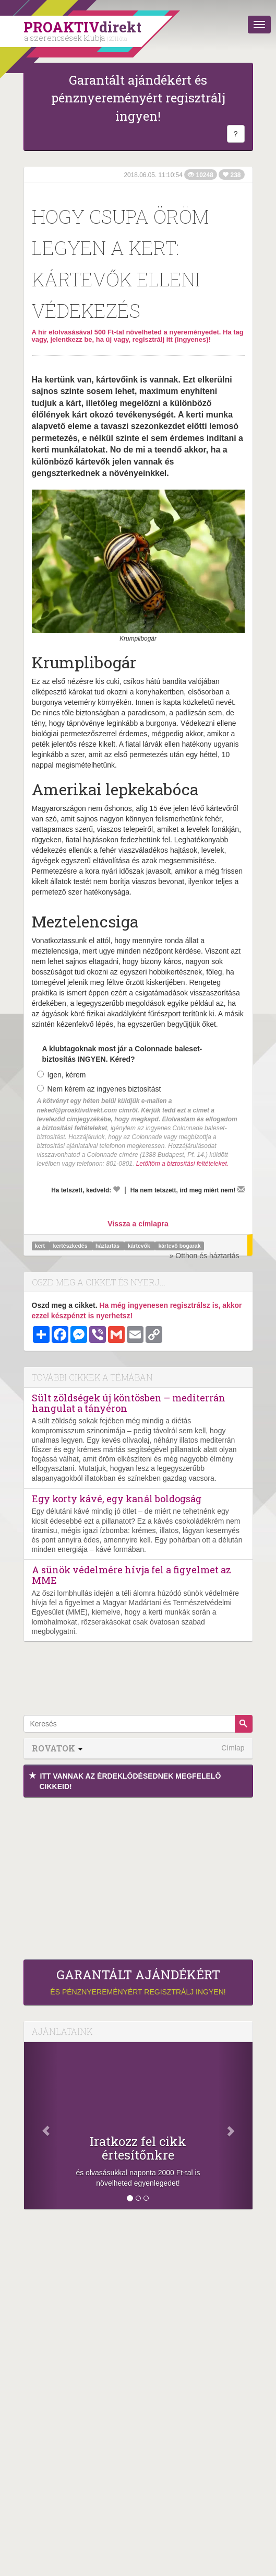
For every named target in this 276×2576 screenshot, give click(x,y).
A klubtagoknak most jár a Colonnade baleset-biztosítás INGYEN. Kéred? (122, 1054)
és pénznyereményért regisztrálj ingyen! (138, 1982)
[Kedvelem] (116, 1189)
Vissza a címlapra (137, 1224)
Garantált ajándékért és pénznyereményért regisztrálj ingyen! (138, 98)
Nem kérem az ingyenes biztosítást (99, 1089)
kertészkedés (71, 1246)
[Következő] (235, 2125)
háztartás (108, 1246)
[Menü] (259, 24)
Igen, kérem (61, 1075)
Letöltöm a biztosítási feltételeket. (182, 1163)
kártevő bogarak (179, 1246)
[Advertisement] (138, 1876)
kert (40, 1246)
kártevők (140, 1246)
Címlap (232, 1748)
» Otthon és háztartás (204, 1255)
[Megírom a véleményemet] (241, 1189)
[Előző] (41, 2125)
